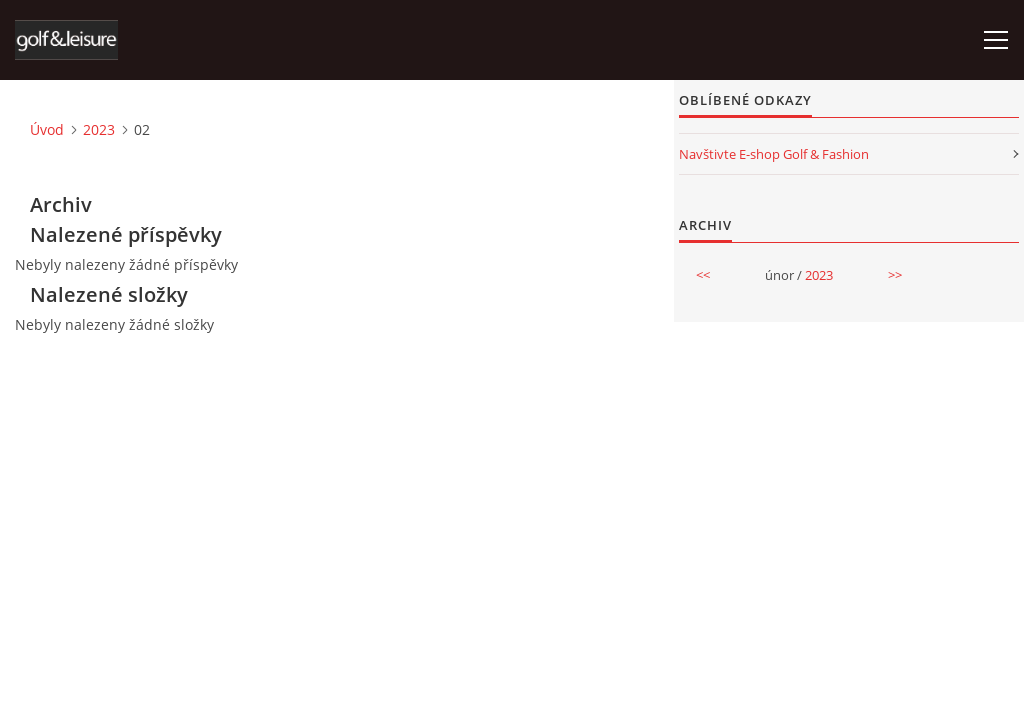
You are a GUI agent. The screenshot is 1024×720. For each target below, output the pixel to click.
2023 (99, 129)
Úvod (47, 129)
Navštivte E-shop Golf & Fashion (774, 154)
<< (703, 275)
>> (895, 275)
